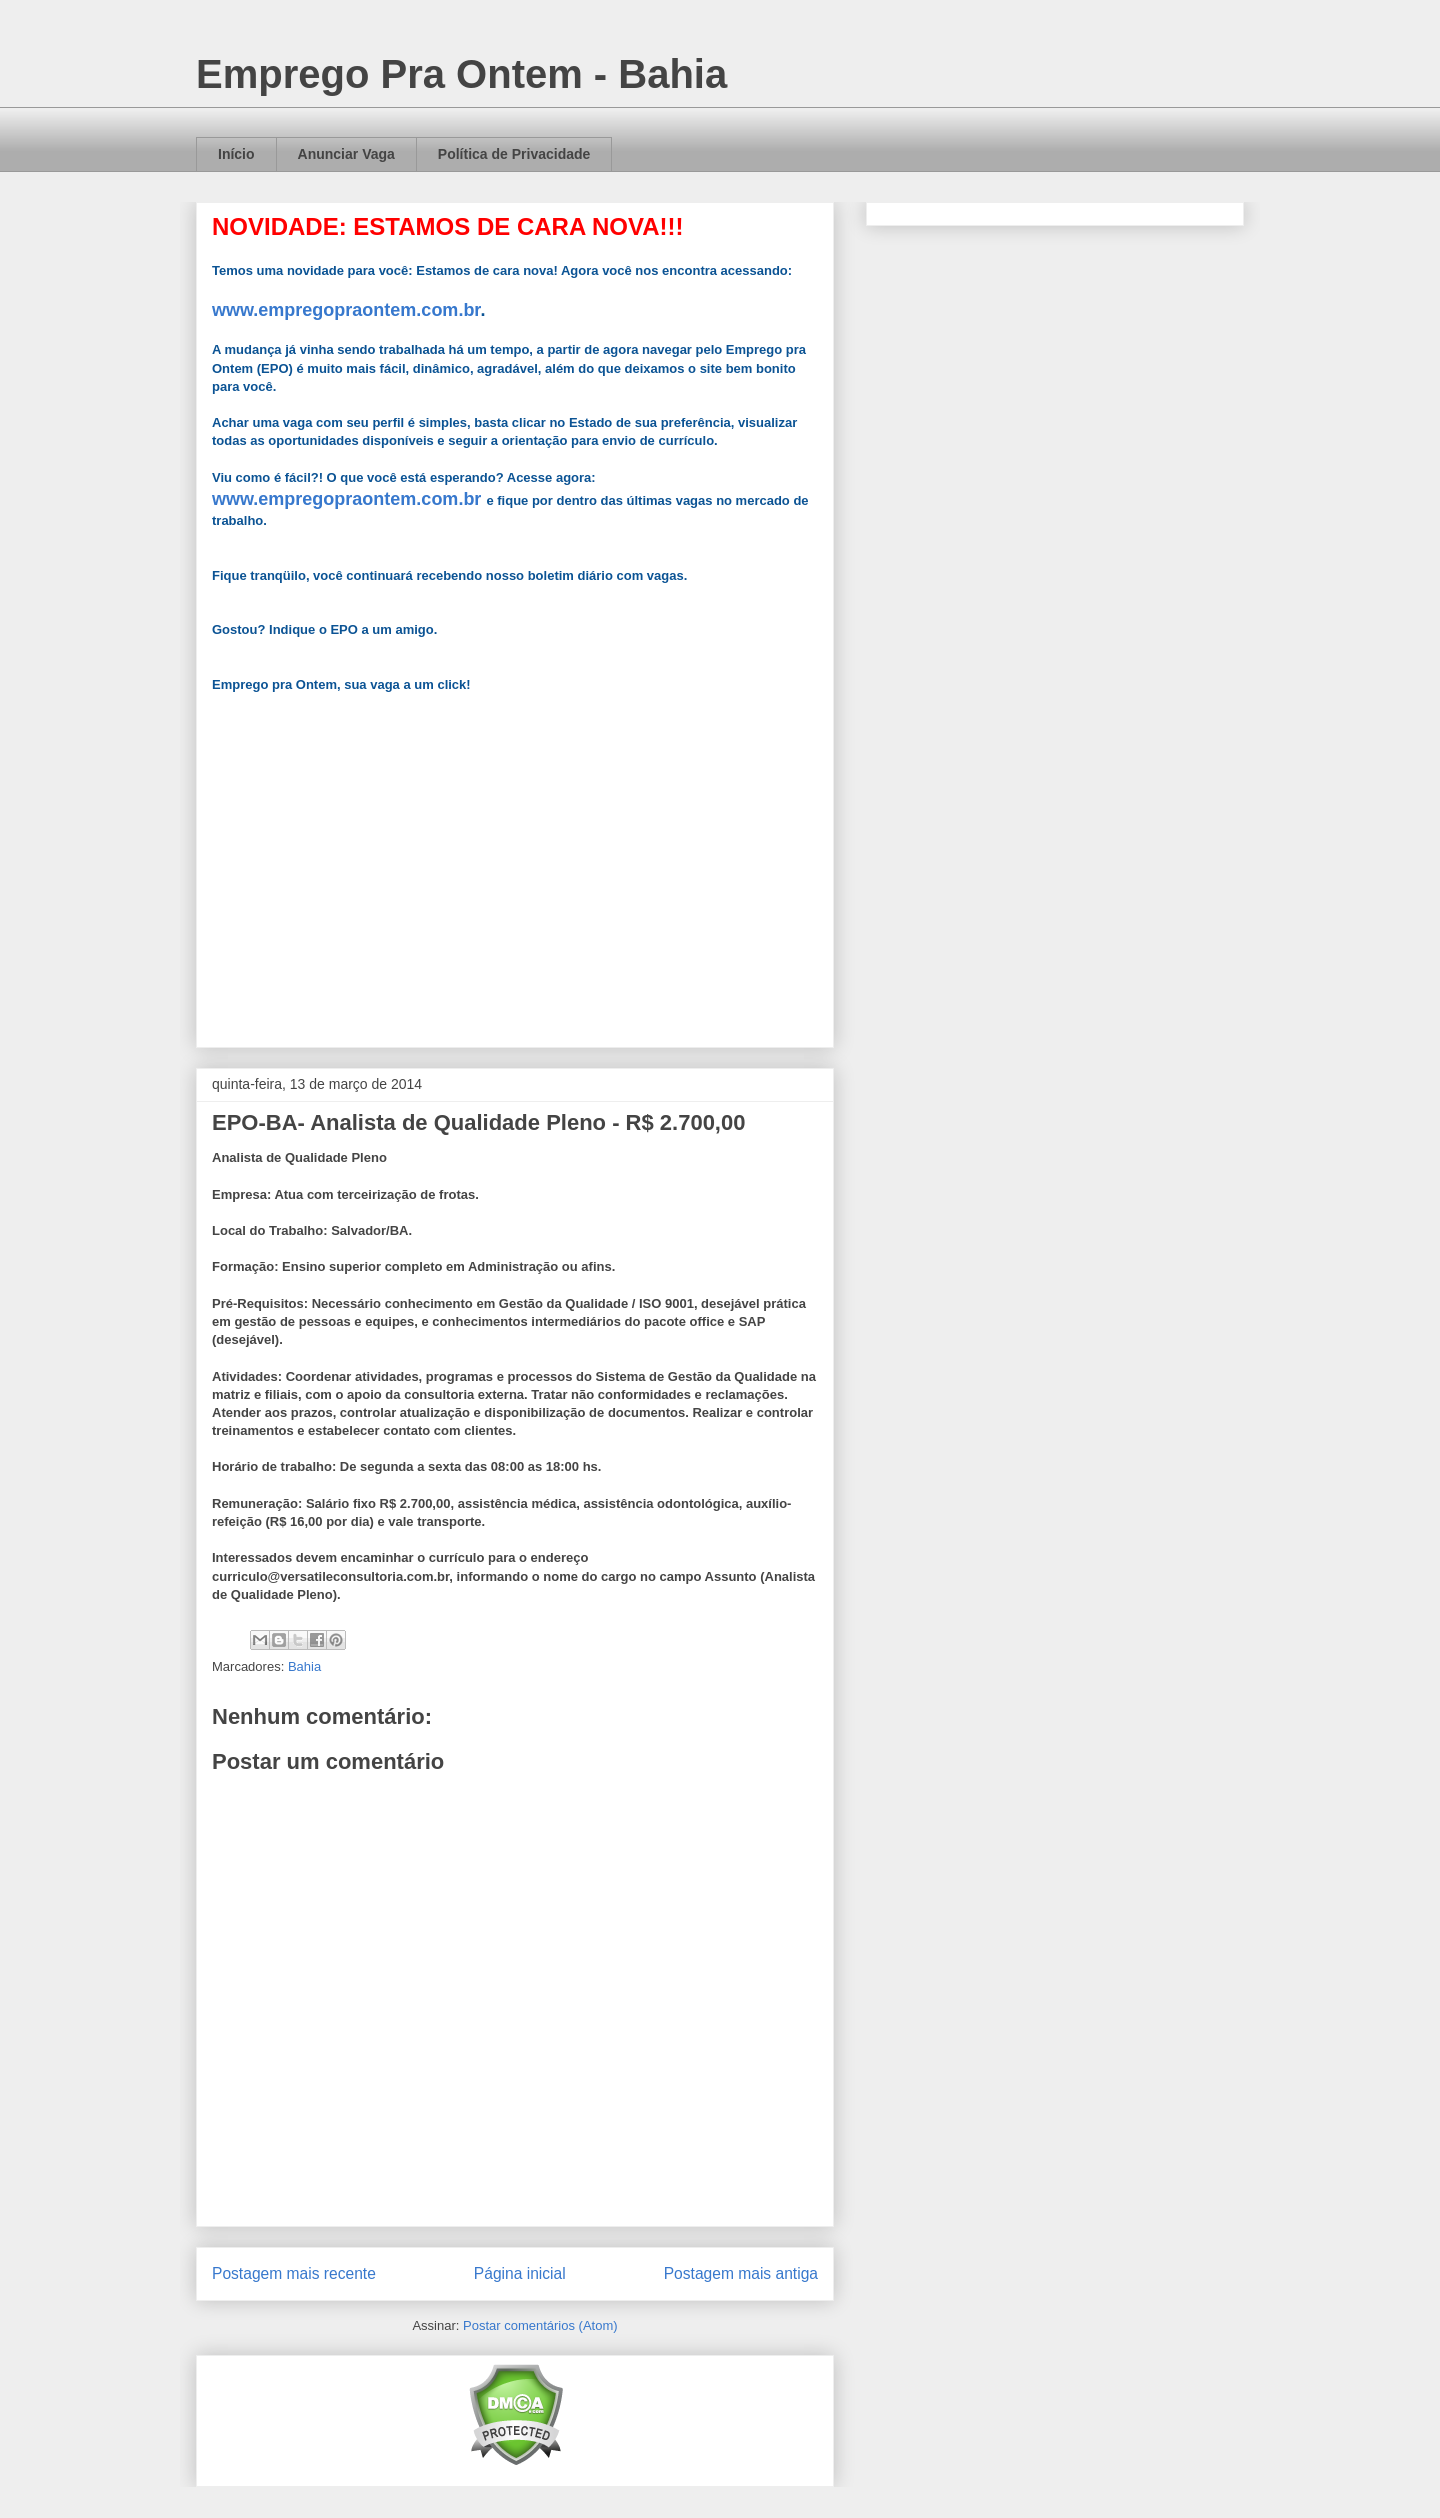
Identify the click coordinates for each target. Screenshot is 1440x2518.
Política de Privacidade (514, 154)
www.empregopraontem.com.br (346, 310)
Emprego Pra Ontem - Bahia (461, 74)
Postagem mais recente (294, 2273)
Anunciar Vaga (346, 154)
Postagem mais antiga (741, 2273)
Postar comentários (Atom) (540, 2325)
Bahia (304, 1666)
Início (236, 154)
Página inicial (520, 2273)
